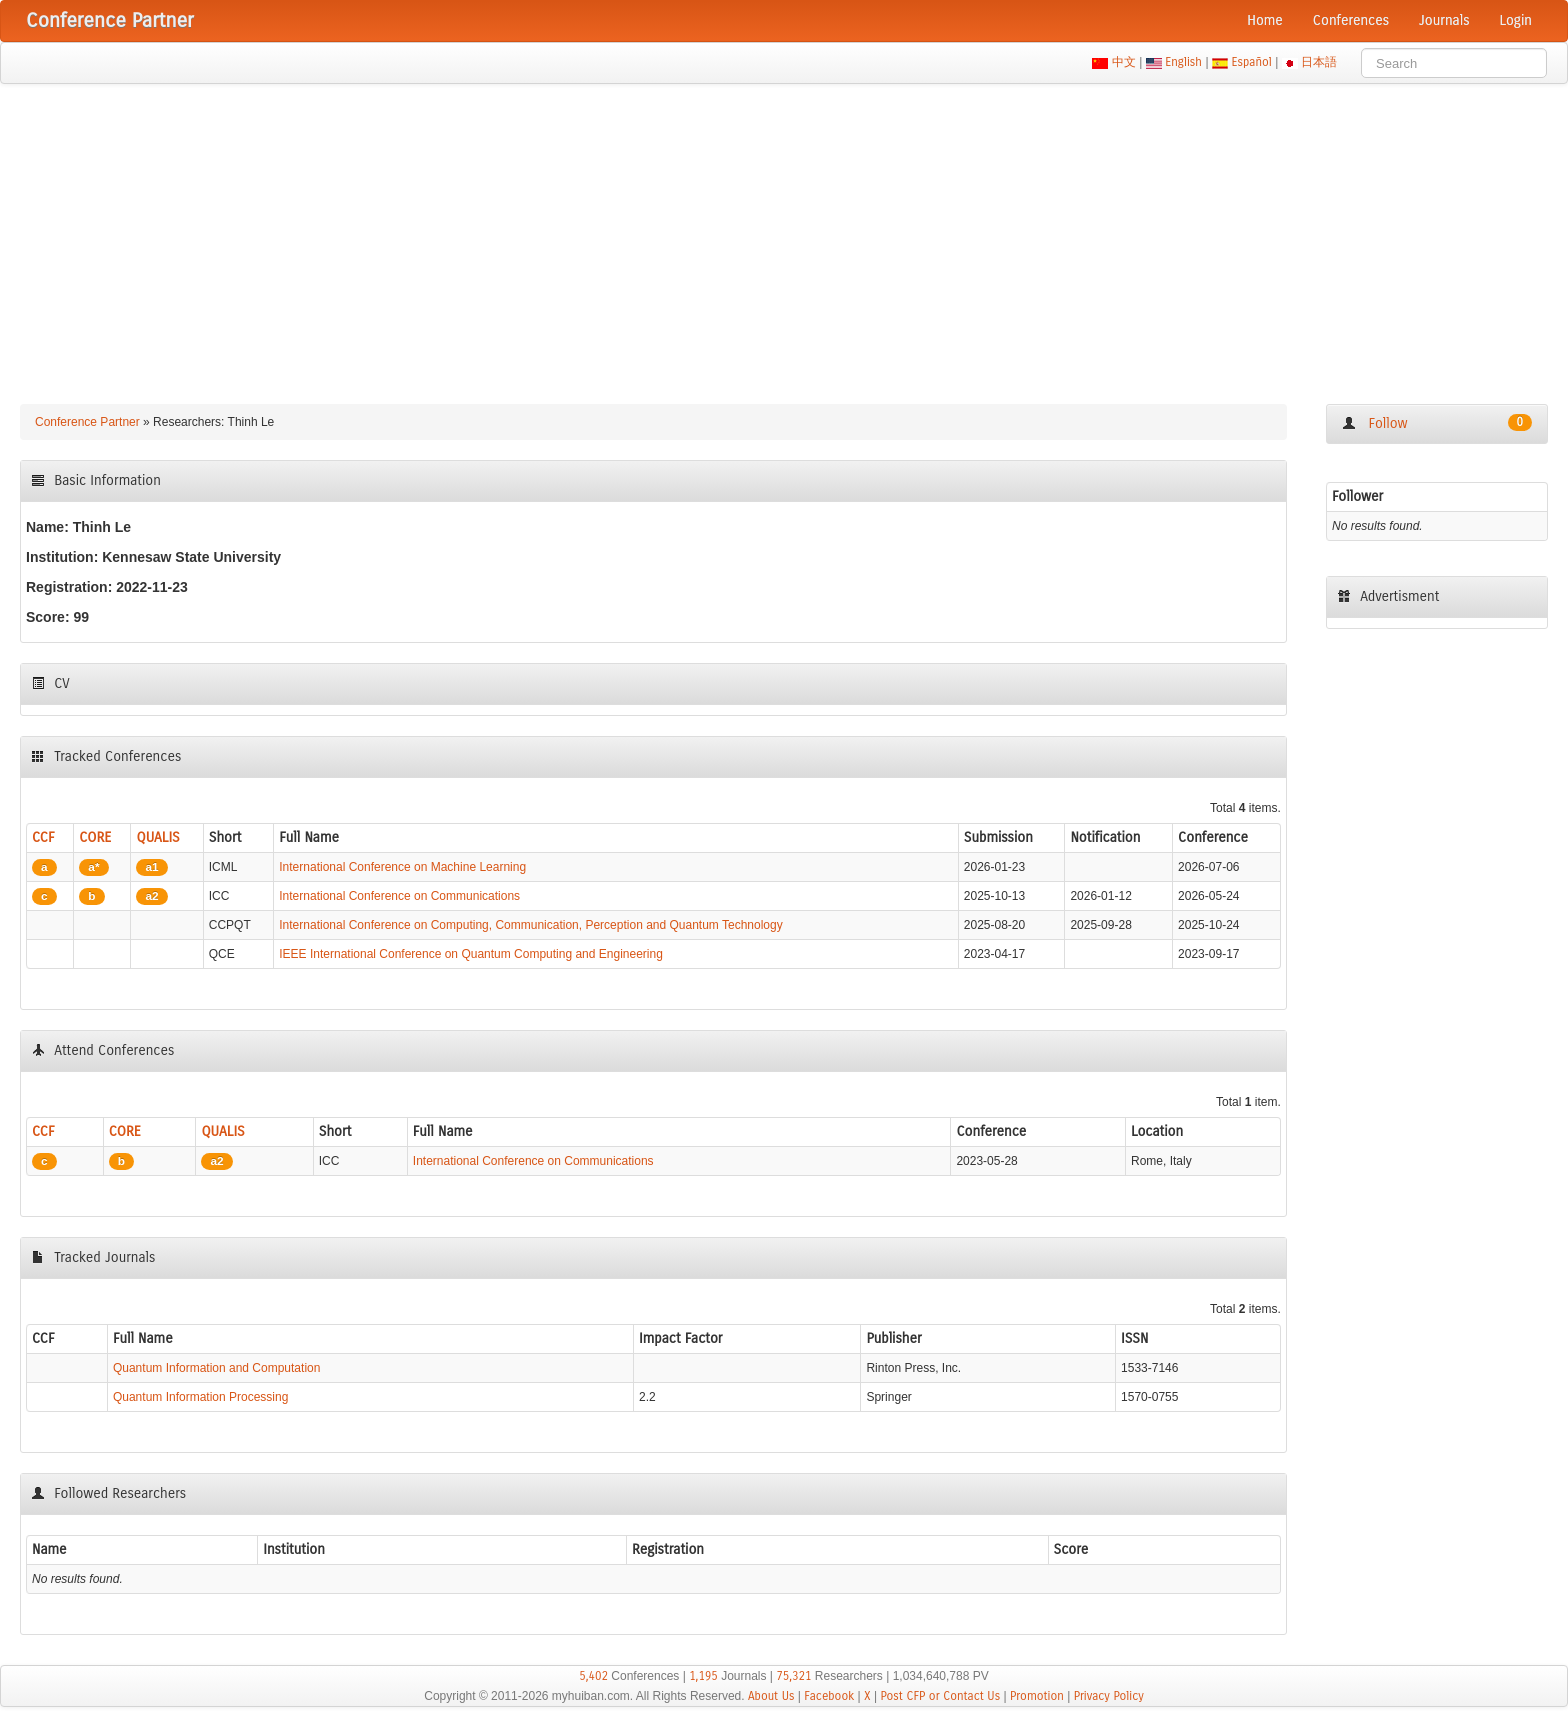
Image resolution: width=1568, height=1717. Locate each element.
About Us (771, 1696)
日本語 (1319, 62)
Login (1516, 20)
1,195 (703, 1676)
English (1184, 62)
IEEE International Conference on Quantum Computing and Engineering (471, 954)
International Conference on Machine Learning (402, 867)
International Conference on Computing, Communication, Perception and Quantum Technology (530, 925)
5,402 (593, 1676)
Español (1251, 62)
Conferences (1351, 20)
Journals (1444, 20)
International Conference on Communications (399, 896)
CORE (95, 837)
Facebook (829, 1696)
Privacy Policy (1109, 1696)
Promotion (1037, 1696)
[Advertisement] (784, 234)
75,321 (793, 1676)
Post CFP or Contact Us (940, 1696)
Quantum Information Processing (200, 1397)
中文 (1123, 62)
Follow (1437, 423)
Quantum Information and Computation (216, 1368)
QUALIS (157, 837)
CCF (43, 837)
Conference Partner (87, 422)
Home (1265, 20)
